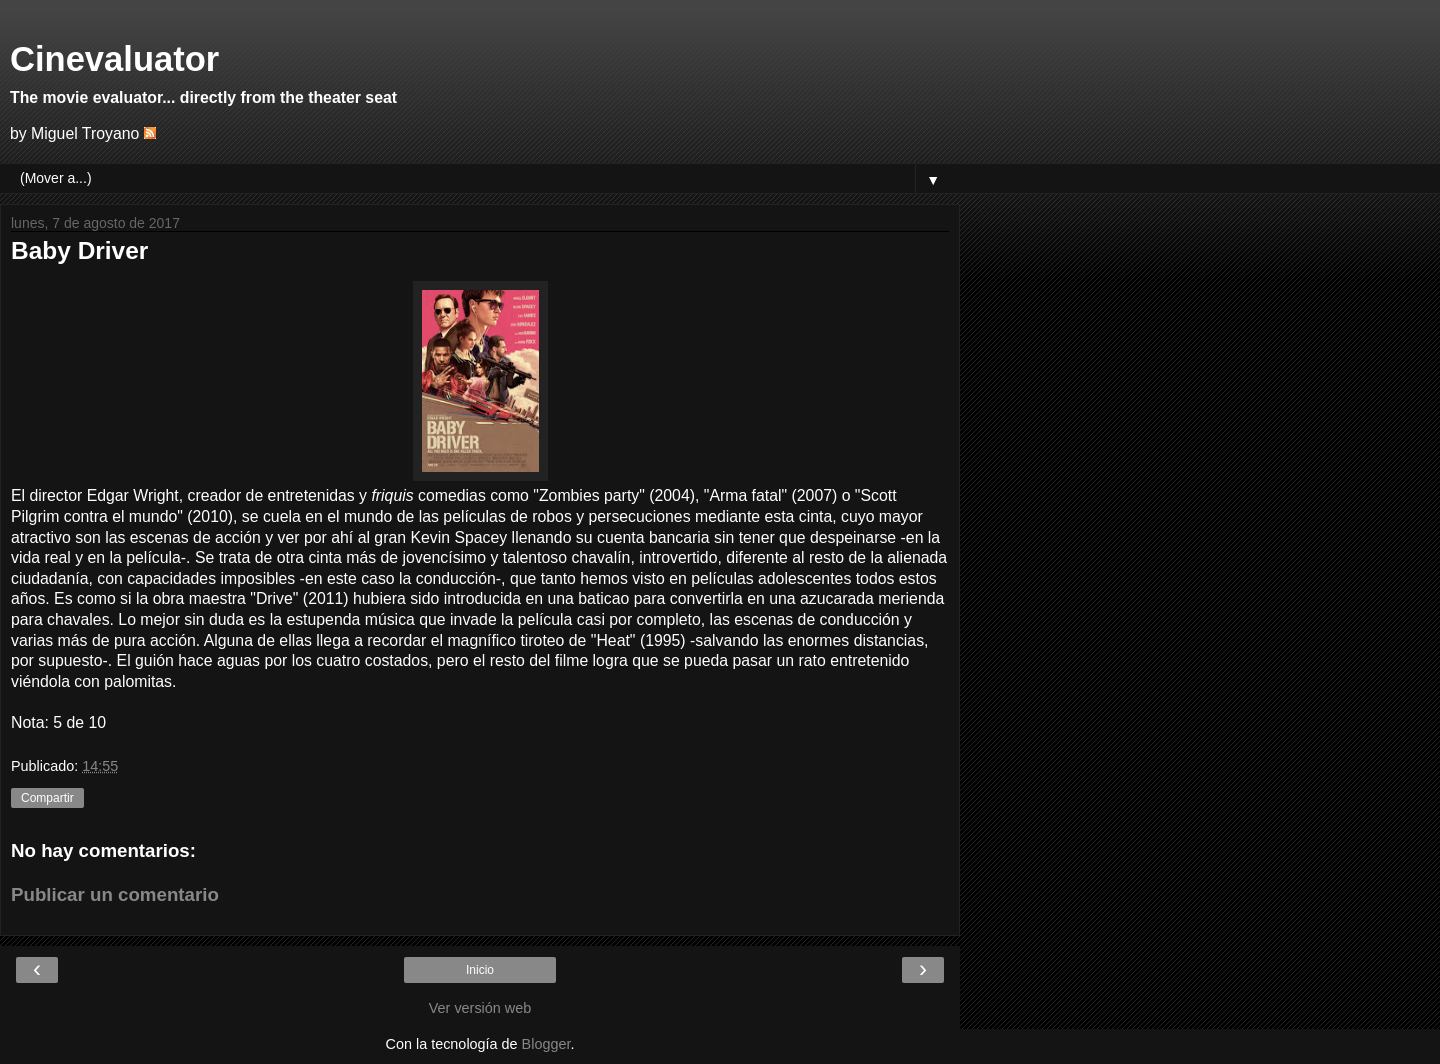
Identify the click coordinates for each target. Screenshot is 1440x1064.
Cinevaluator (114, 59)
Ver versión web (480, 1008)
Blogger (546, 1044)
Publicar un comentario (115, 894)
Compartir (47, 798)
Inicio (480, 970)
